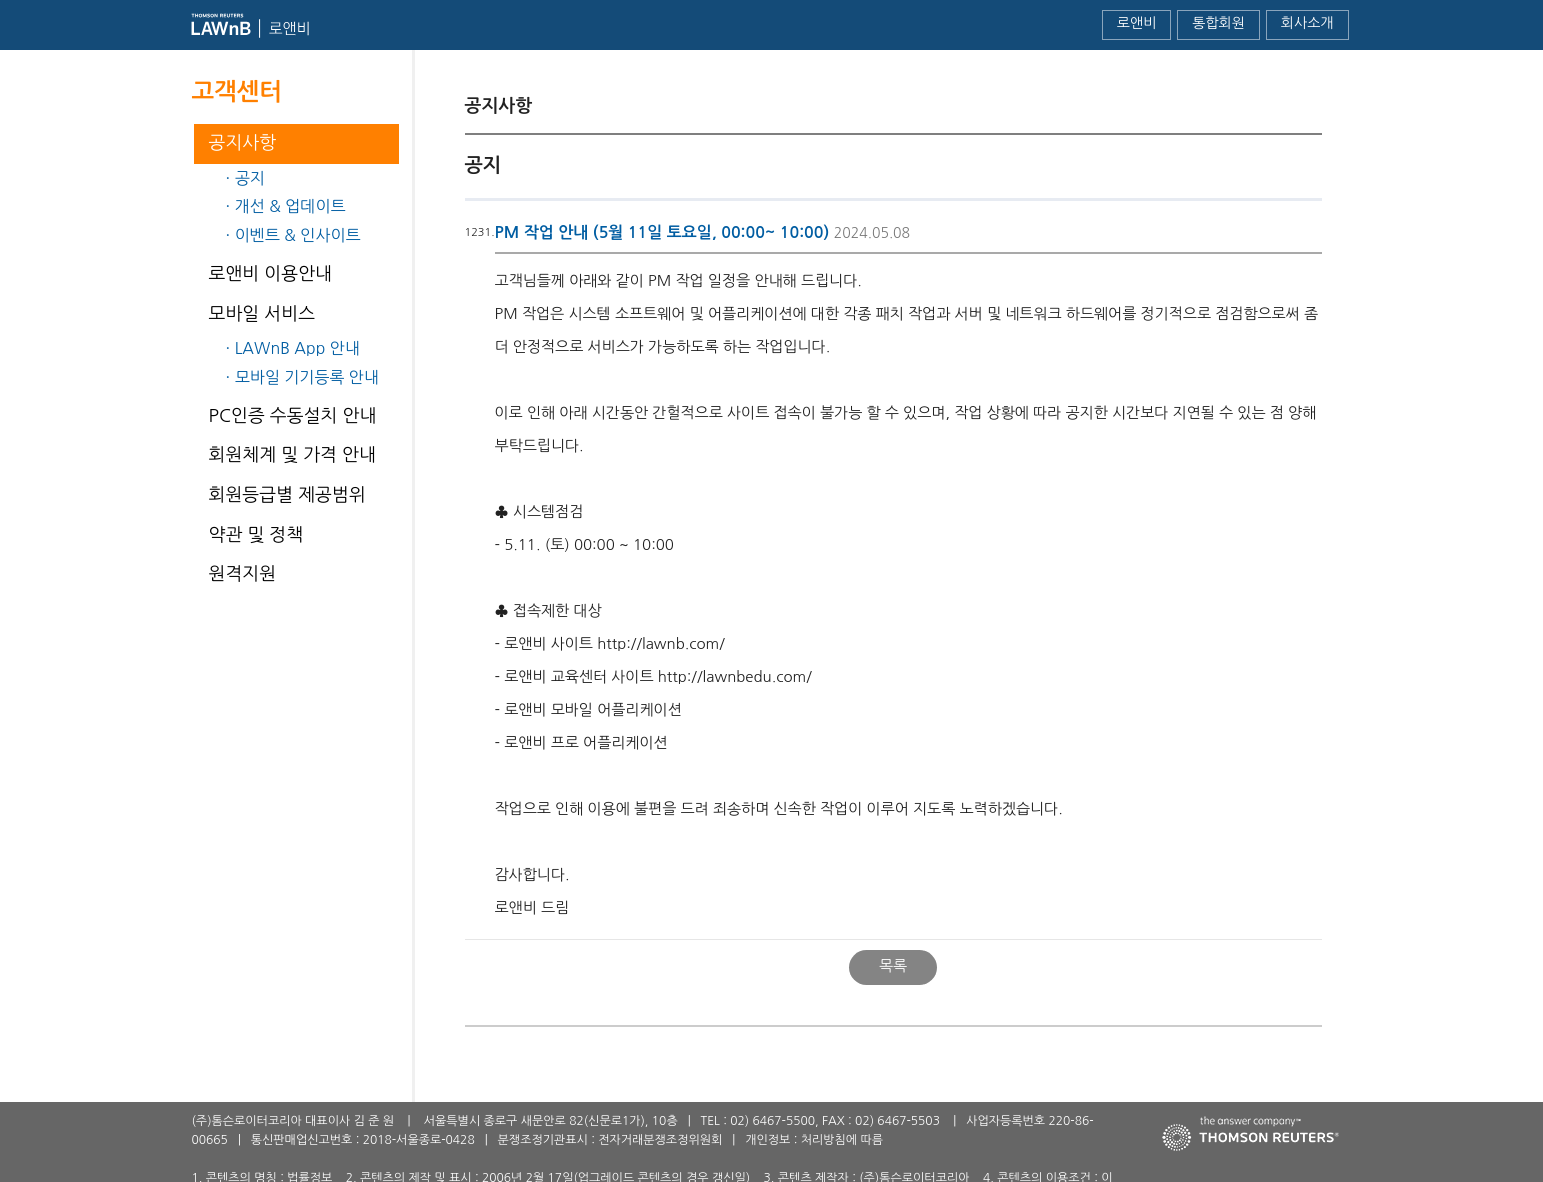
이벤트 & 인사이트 (298, 235)
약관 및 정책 (256, 535)
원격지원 (243, 574)
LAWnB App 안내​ (297, 348)
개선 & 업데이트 (290, 206)
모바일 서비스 (262, 314)
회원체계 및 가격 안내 (292, 455)
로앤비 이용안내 (270, 274)
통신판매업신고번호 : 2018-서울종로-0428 (363, 1140)
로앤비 (1136, 23)
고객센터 (237, 92)
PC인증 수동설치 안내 (293, 416)
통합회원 (1218, 23)
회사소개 (1307, 23)
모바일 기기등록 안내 (307, 377)
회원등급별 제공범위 (287, 495)
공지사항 (243, 143)
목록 (893, 965)
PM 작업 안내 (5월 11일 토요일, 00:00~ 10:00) (662, 232)
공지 (250, 178)
